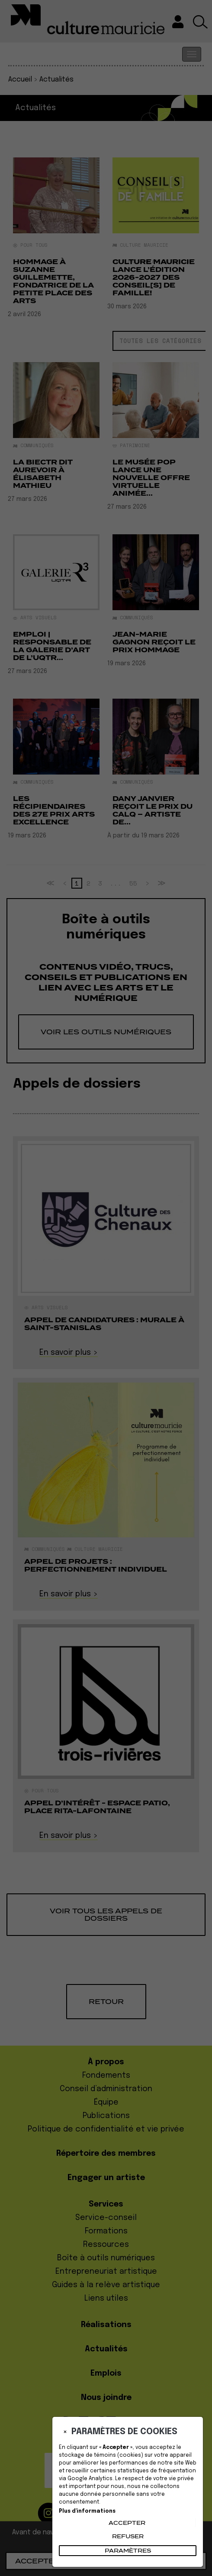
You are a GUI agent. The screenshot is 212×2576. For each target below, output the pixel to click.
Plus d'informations (87, 2511)
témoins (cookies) (118, 2455)
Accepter (127, 2523)
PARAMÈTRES (128, 2550)
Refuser (128, 2536)
